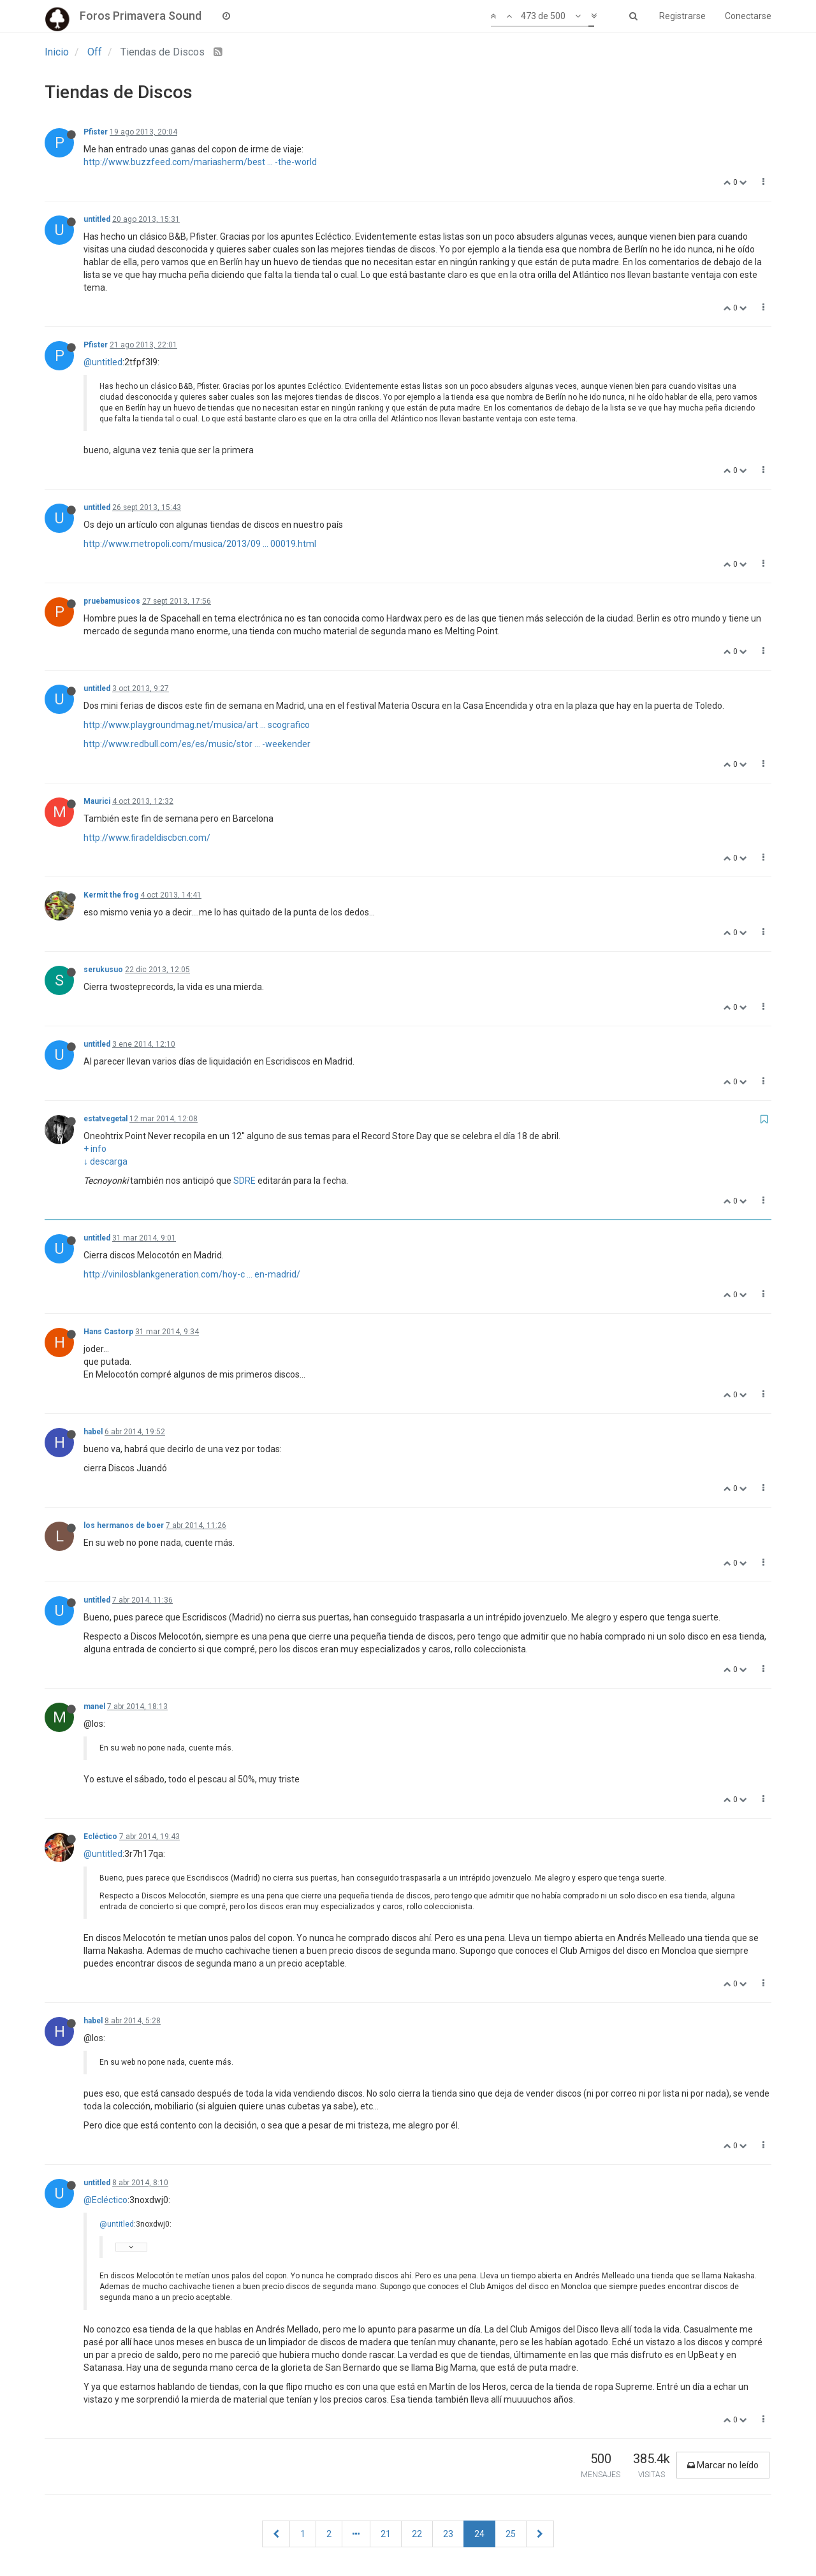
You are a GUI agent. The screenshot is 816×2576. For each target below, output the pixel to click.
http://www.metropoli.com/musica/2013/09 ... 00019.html (200, 544)
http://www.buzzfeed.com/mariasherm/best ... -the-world (200, 162)
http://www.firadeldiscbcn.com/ (147, 838)
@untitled (103, 362)
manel (94, 1706)
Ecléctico (100, 1836)
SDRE (244, 1180)
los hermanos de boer (124, 1525)
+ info (95, 1149)
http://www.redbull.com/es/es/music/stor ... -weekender (197, 744)
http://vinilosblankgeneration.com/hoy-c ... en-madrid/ (192, 1274)
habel (93, 1431)
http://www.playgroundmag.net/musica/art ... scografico (197, 725)
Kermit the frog (111, 895)
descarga (108, 1161)
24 (479, 2534)
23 (448, 2534)
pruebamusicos (112, 601)
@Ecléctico (105, 2200)
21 (386, 2534)
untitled (97, 219)
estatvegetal (105, 1118)
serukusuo (103, 969)
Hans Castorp (108, 1331)
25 (511, 2534)
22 (417, 2534)
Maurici (97, 801)
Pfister (96, 131)
